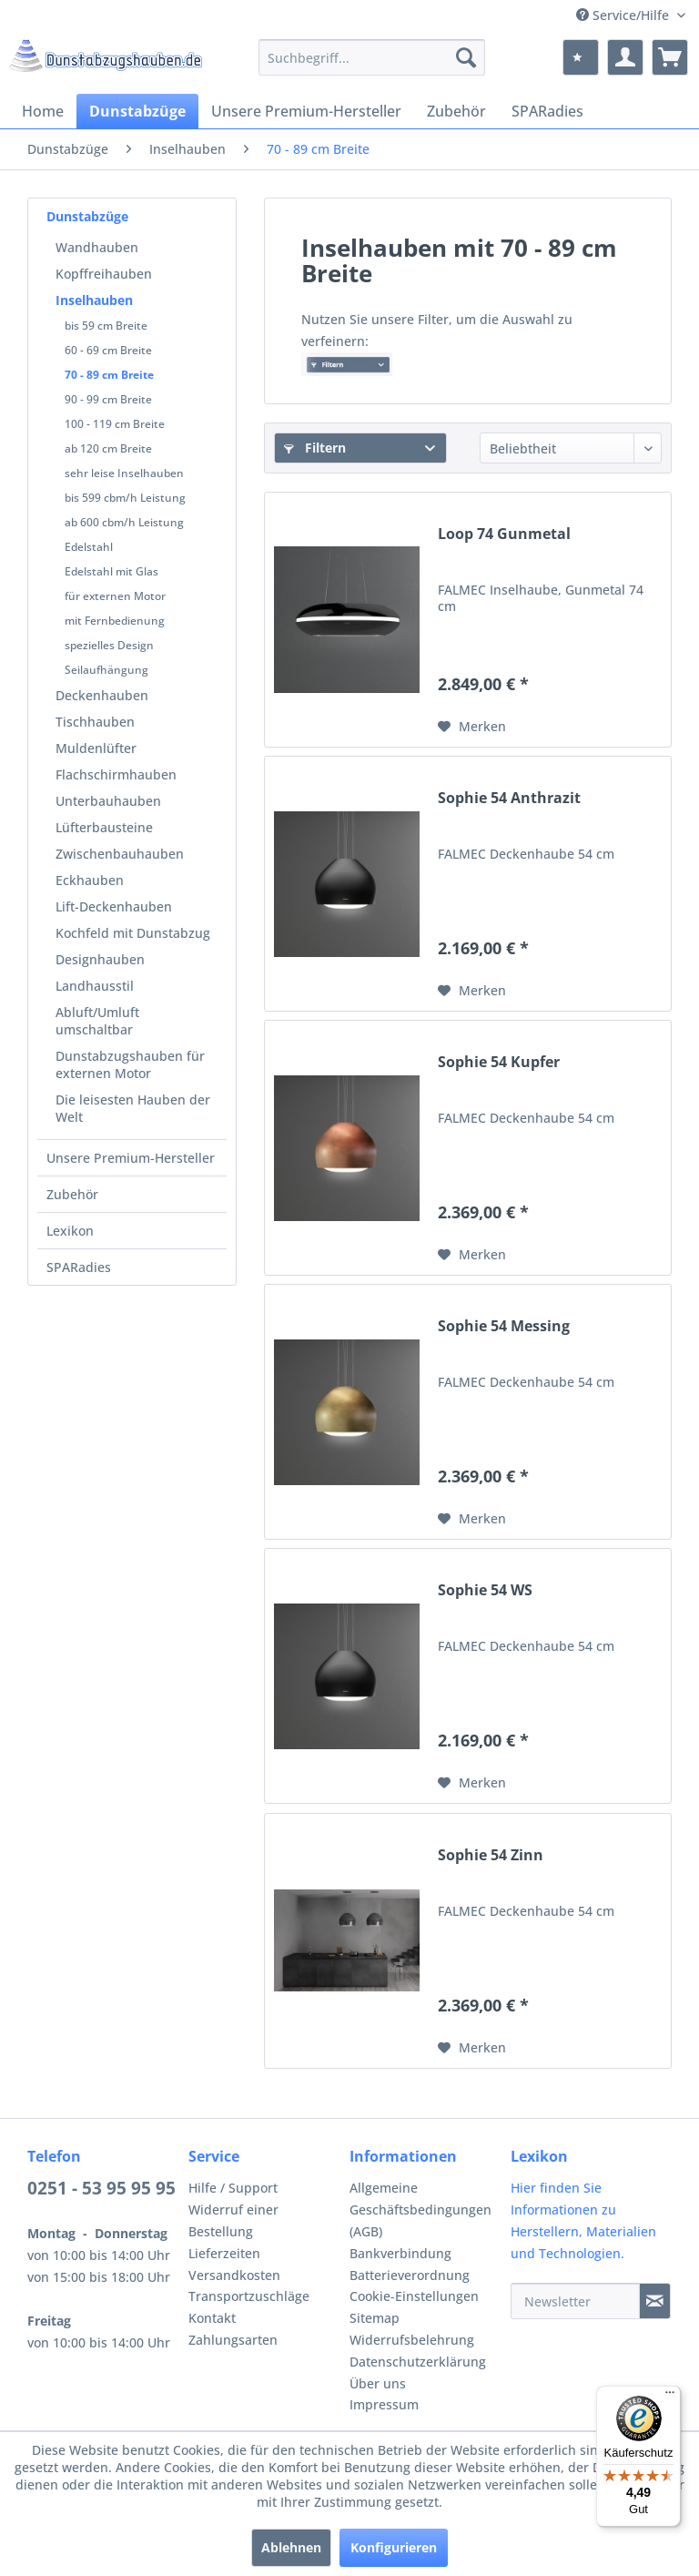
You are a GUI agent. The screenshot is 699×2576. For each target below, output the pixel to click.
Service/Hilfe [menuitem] (624, 15)
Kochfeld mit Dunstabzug (133, 933)
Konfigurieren (393, 2547)
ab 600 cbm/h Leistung (124, 522)
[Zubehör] (456, 111)
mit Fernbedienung (115, 620)
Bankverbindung (400, 2253)
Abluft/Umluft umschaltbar (97, 1020)
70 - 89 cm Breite (109, 374)
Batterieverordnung (410, 2275)
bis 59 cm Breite (106, 325)
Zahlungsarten (233, 2339)
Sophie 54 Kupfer (499, 1062)
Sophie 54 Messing (504, 1326)
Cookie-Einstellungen (414, 2296)
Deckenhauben (102, 695)
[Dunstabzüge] (137, 111)
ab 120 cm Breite (108, 448)
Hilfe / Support (233, 2187)
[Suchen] (466, 57)
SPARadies (78, 1267)
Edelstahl (89, 547)
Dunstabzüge (87, 216)
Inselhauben (94, 300)
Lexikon (70, 1230)
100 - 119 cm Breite (115, 424)
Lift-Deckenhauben (114, 906)
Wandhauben (97, 247)
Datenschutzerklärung (418, 2361)
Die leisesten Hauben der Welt (133, 1108)
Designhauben (100, 959)
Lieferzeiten (224, 2253)
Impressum (384, 2404)
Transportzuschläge (248, 2296)
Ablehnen (291, 2547)
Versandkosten (234, 2275)
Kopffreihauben (104, 273)
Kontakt (212, 2318)
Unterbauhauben (108, 800)
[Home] (42, 111)
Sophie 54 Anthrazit (509, 798)
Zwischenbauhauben (120, 853)
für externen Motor (115, 596)
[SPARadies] (547, 111)
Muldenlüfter (96, 748)
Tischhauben (95, 721)
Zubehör (72, 1194)
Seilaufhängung (106, 669)
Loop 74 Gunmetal (504, 534)
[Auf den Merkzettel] (472, 727)
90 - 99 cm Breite (108, 399)
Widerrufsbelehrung (412, 2339)
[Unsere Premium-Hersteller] (306, 111)
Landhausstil (95, 985)
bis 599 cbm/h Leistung (125, 497)
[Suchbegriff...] (372, 57)
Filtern (315, 447)
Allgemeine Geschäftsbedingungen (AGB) (420, 2209)
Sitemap (375, 2318)
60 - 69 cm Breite (108, 350)
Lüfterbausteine (104, 827)
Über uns (378, 2383)
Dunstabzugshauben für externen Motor (130, 1064)
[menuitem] (372, 57)
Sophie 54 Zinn (490, 1855)
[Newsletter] (575, 2301)
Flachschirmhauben (116, 774)
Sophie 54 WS (485, 1590)
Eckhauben (90, 880)
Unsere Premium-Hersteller (130, 1157)
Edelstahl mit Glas (111, 571)
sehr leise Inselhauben (124, 473)
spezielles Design (109, 645)
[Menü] (670, 2397)
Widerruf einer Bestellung (233, 2220)
